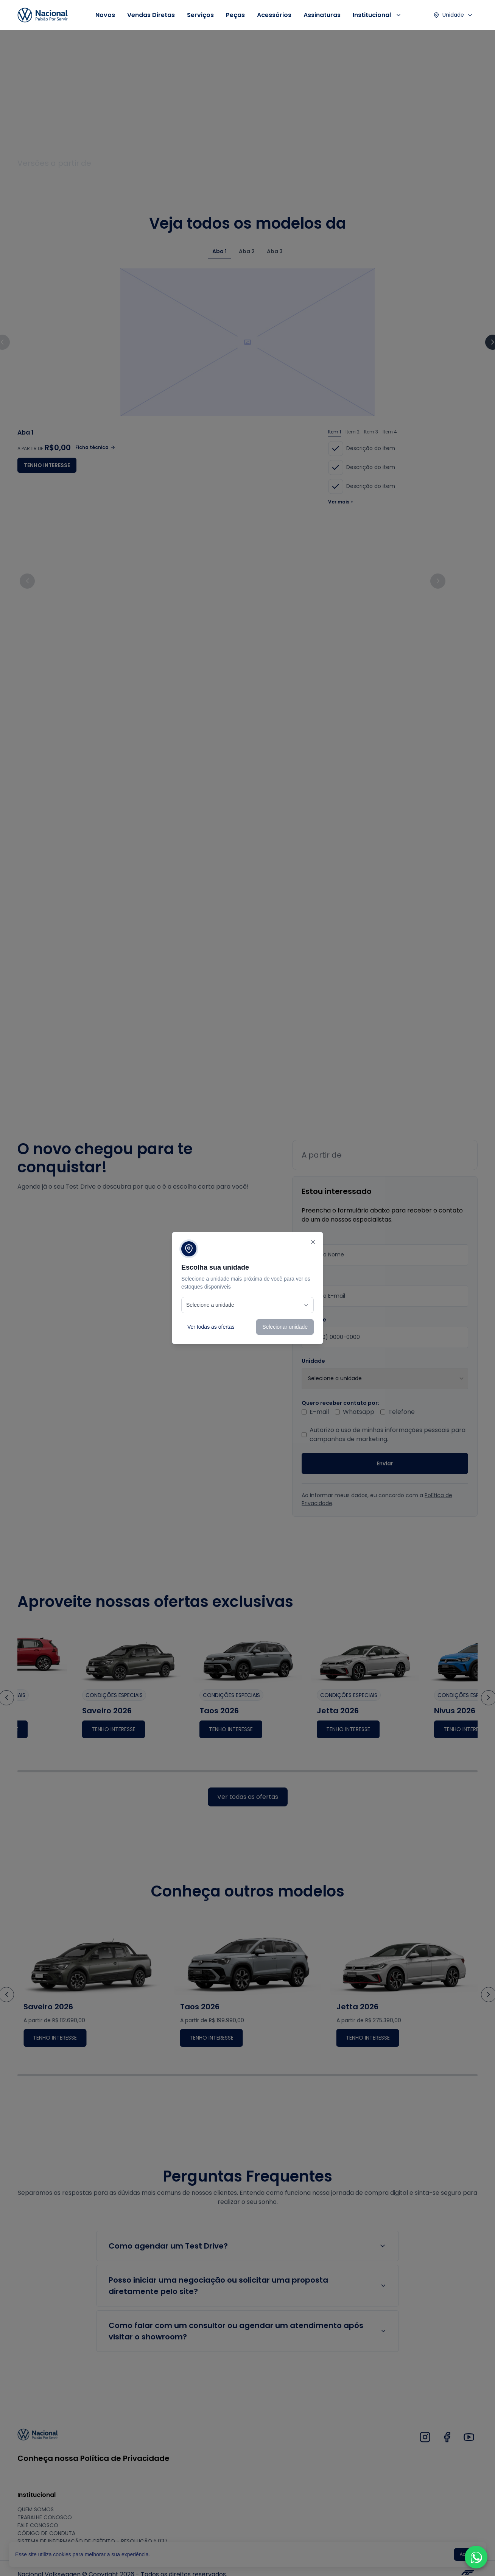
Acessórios (274, 15)
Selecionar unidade (285, 1327)
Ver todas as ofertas (211, 1327)
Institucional (377, 15)
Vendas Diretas (151, 15)
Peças (235, 15)
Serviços (200, 15)
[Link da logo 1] (42, 15)
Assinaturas (322, 15)
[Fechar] (313, 1242)
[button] (476, 2557)
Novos (105, 15)
